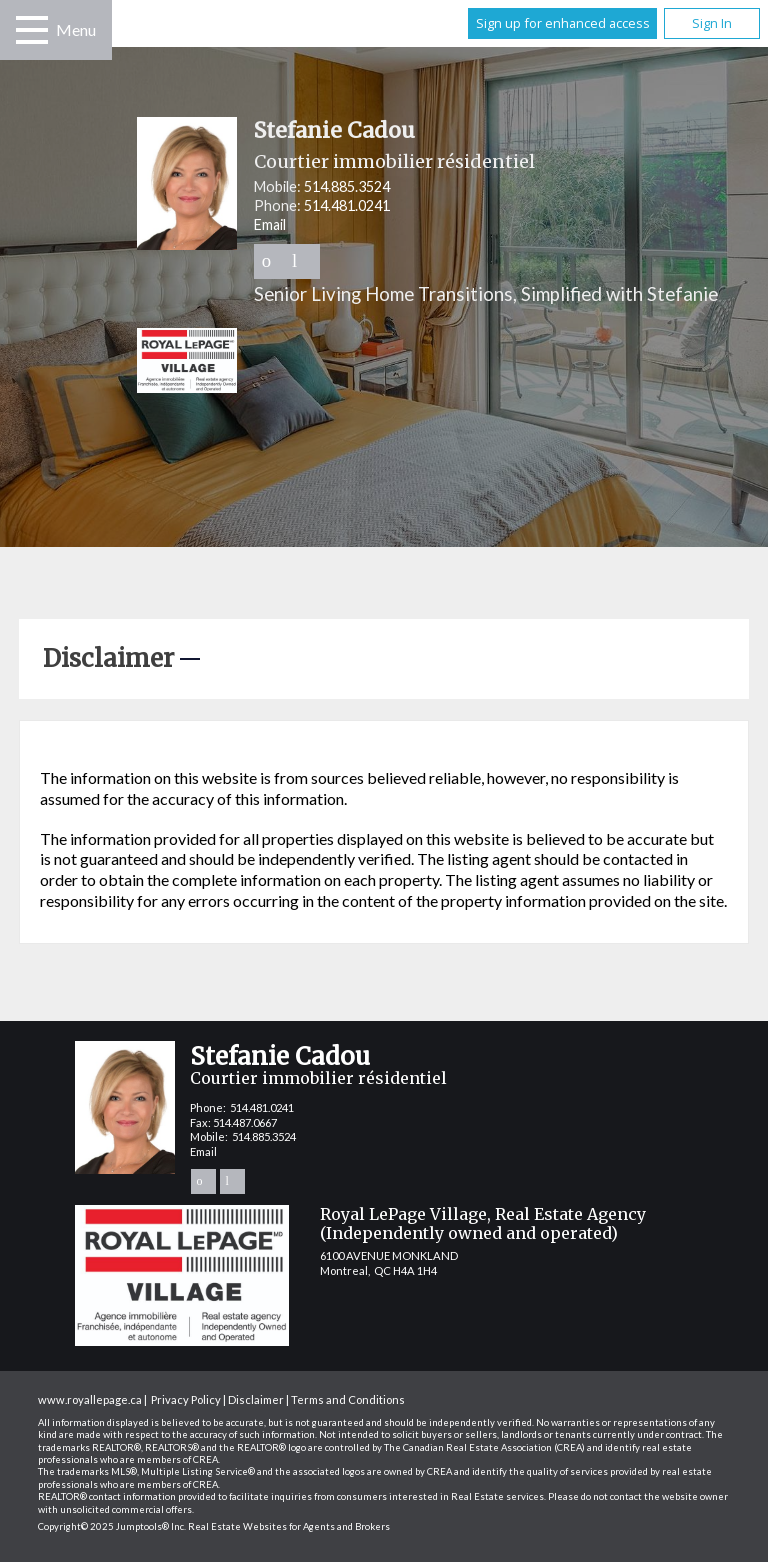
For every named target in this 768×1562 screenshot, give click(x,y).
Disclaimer (256, 1399)
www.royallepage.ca (90, 1399)
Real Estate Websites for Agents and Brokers (289, 1526)
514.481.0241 (347, 205)
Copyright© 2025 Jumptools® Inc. (112, 1526)
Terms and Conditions (348, 1399)
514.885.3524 (347, 186)
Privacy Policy (186, 1399)
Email (270, 224)
